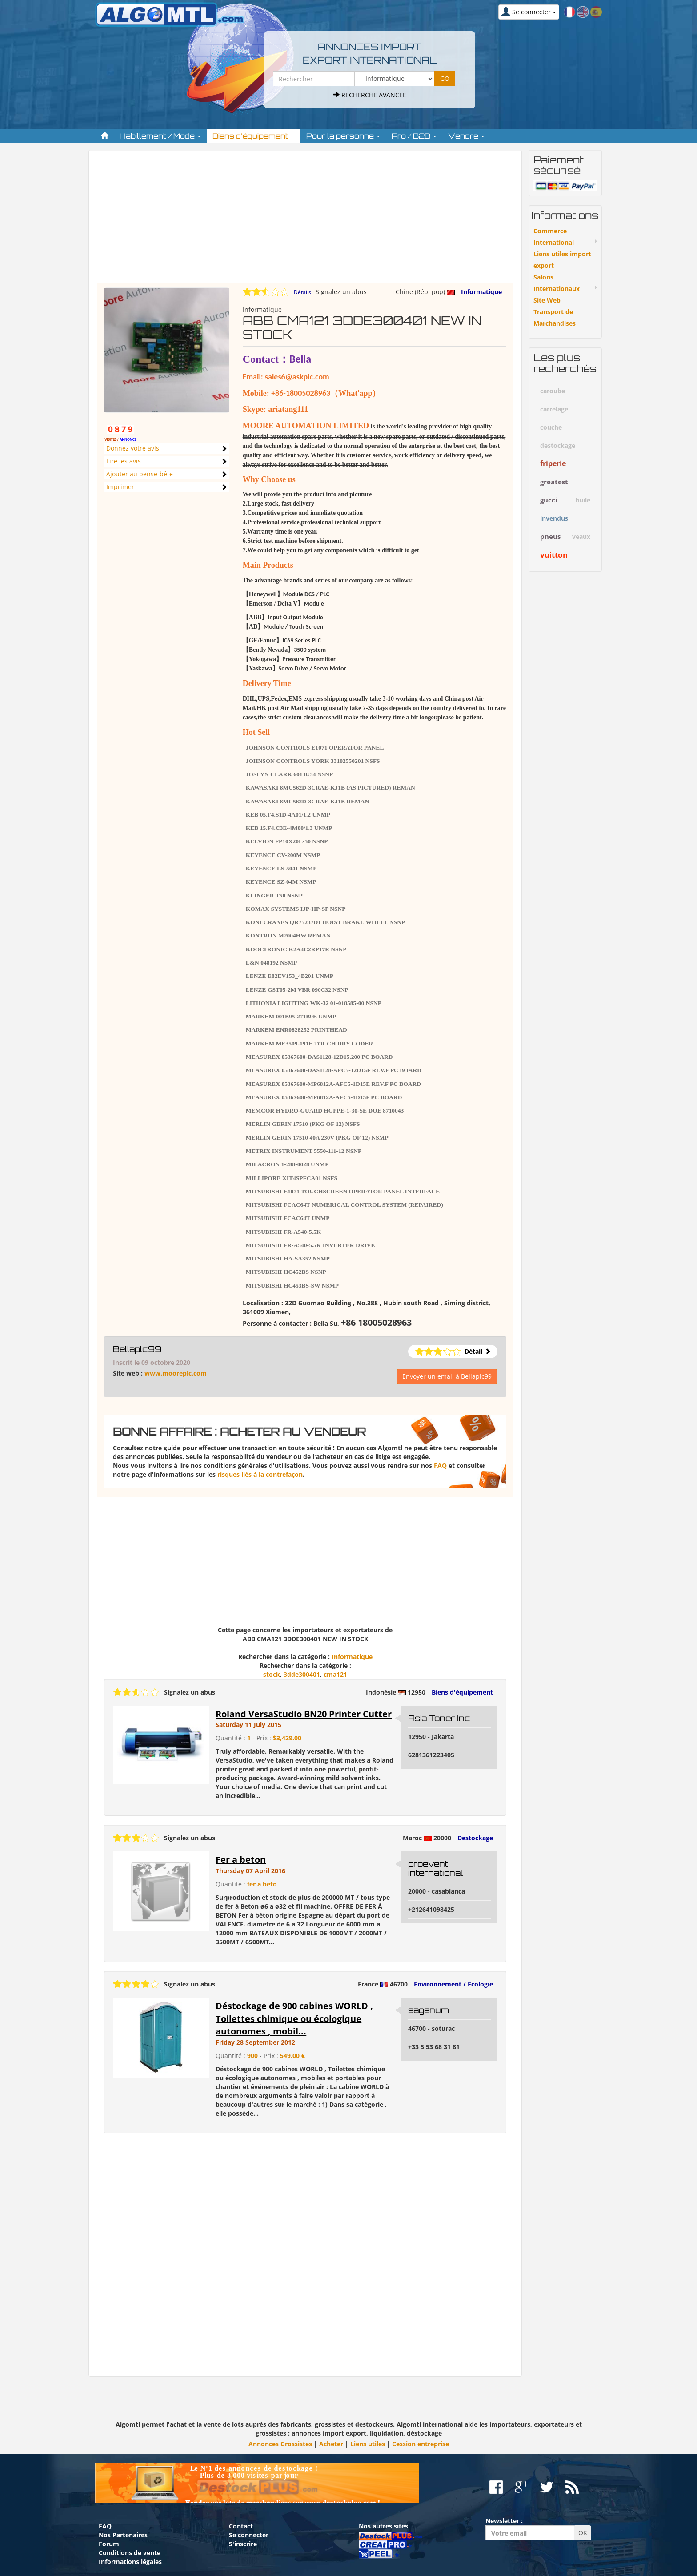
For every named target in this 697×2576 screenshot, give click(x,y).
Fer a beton (241, 1860)
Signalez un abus (341, 291)
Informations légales (130, 2561)
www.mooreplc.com (175, 1373)
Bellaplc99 (137, 1349)
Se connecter (248, 2535)
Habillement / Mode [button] (160, 136)
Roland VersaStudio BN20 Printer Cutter (304, 1714)
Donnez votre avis (132, 448)
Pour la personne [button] (343, 136)
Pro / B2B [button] (414, 136)
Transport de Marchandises (554, 317)
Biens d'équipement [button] (253, 136)
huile (582, 500)
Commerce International (553, 237)
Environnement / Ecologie (453, 1984)
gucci (548, 499)
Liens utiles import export (562, 260)
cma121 (335, 1674)
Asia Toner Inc (439, 1718)
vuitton (554, 555)
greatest (554, 481)
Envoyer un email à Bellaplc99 (447, 1376)
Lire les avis (123, 461)
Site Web (547, 300)
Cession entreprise (420, 2444)
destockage (557, 445)
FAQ (440, 1465)
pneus (550, 536)
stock (271, 1674)
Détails (302, 292)
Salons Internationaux (556, 283)
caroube (552, 391)
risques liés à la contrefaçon (260, 1474)
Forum (109, 2544)
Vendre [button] (466, 136)
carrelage (554, 409)
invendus (554, 518)
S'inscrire (243, 2544)
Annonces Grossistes (280, 2444)
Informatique (481, 291)
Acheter (331, 2444)
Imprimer (120, 487)
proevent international (435, 1868)
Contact (241, 2526)
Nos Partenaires (123, 2535)
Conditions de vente (129, 2552)
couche (551, 427)
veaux (581, 536)
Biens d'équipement (462, 1692)
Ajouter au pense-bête (139, 474)
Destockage (475, 1838)
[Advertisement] (305, 221)
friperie (553, 463)
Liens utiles (367, 2444)
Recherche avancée (369, 95)
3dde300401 (302, 1674)
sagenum (428, 2010)
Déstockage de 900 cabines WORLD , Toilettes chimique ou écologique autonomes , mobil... (294, 2018)
